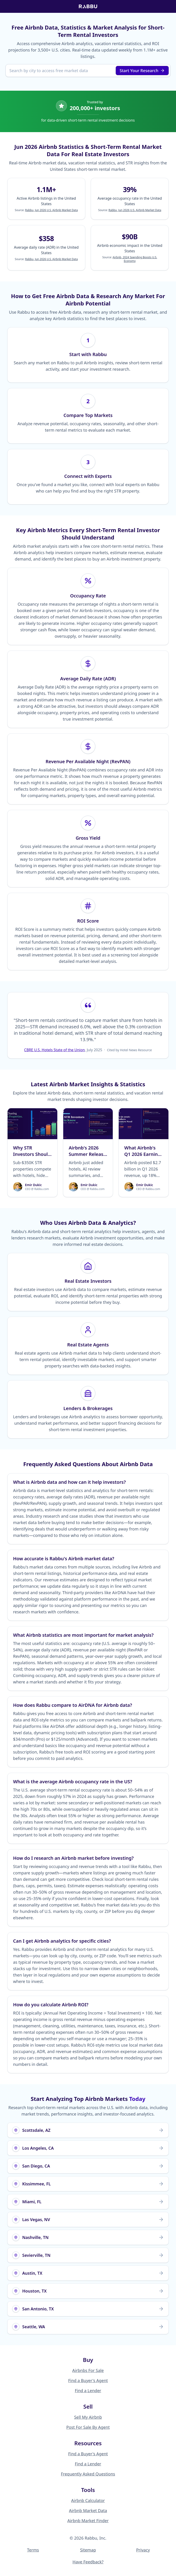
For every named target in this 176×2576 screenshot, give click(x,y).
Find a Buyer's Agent (88, 2380)
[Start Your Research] (142, 70)
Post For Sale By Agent (88, 2427)
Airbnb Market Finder (88, 2520)
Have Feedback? (87, 2562)
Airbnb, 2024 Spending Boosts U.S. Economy (135, 259)
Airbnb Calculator (88, 2500)
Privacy (143, 2550)
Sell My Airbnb (88, 2417)
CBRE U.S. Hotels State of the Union (54, 1049)
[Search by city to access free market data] (88, 70)
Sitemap (88, 2550)
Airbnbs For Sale (88, 2370)
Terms (33, 2550)
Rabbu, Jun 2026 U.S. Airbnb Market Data (51, 210)
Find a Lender (88, 2390)
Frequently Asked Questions (88, 2474)
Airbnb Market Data (88, 2510)
